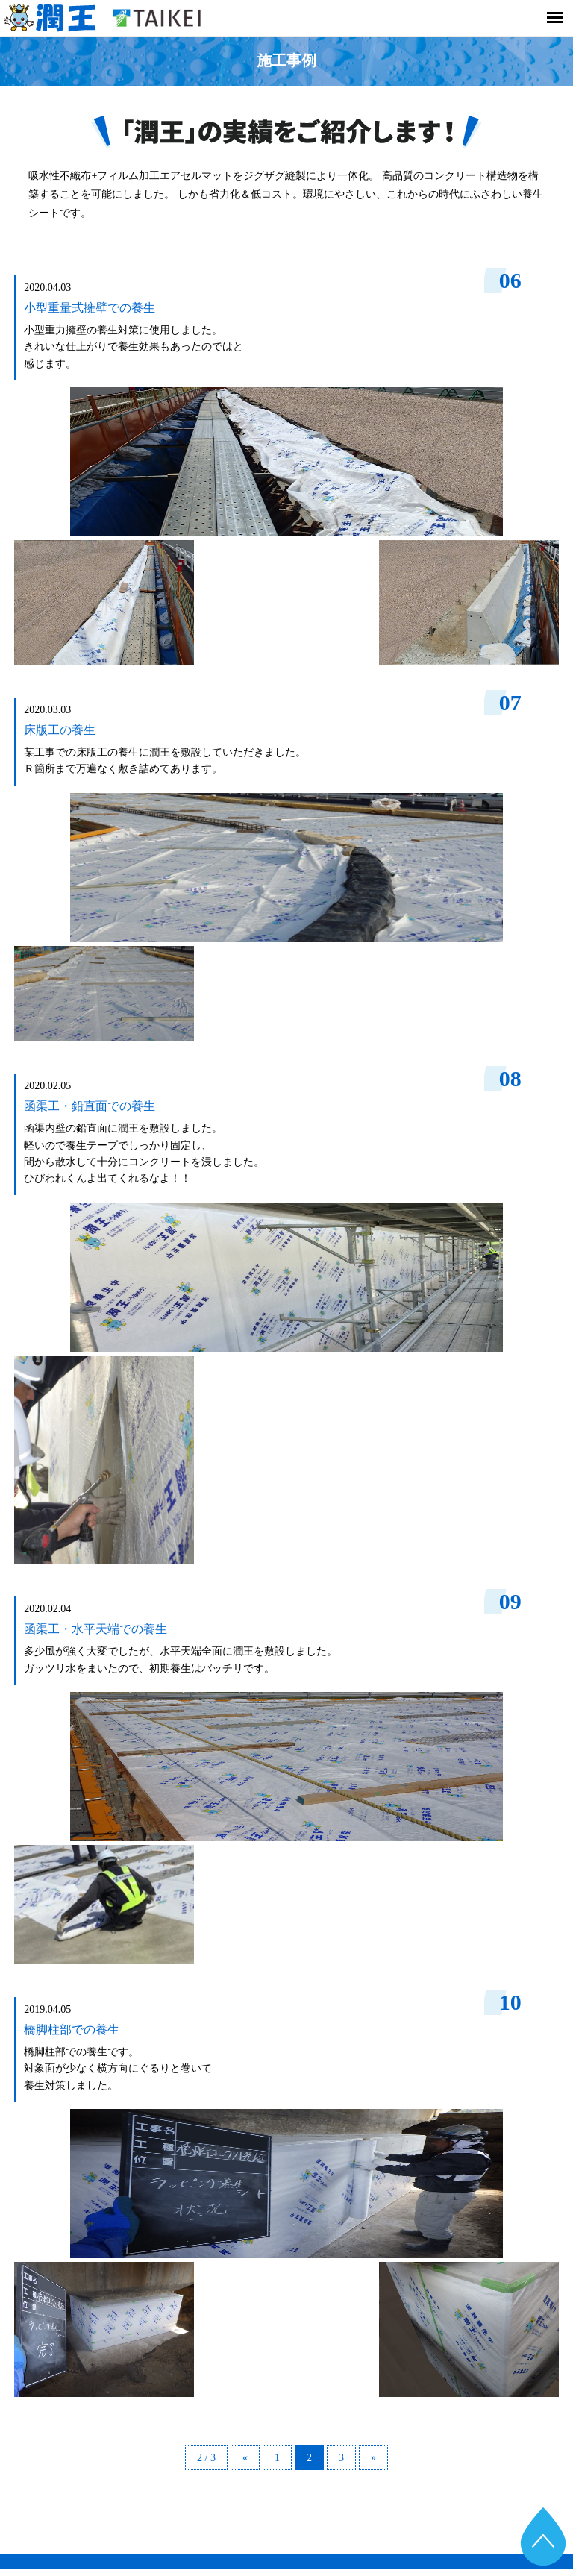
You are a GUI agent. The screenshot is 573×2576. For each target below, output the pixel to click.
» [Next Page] (373, 2457)
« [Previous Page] (245, 2457)
